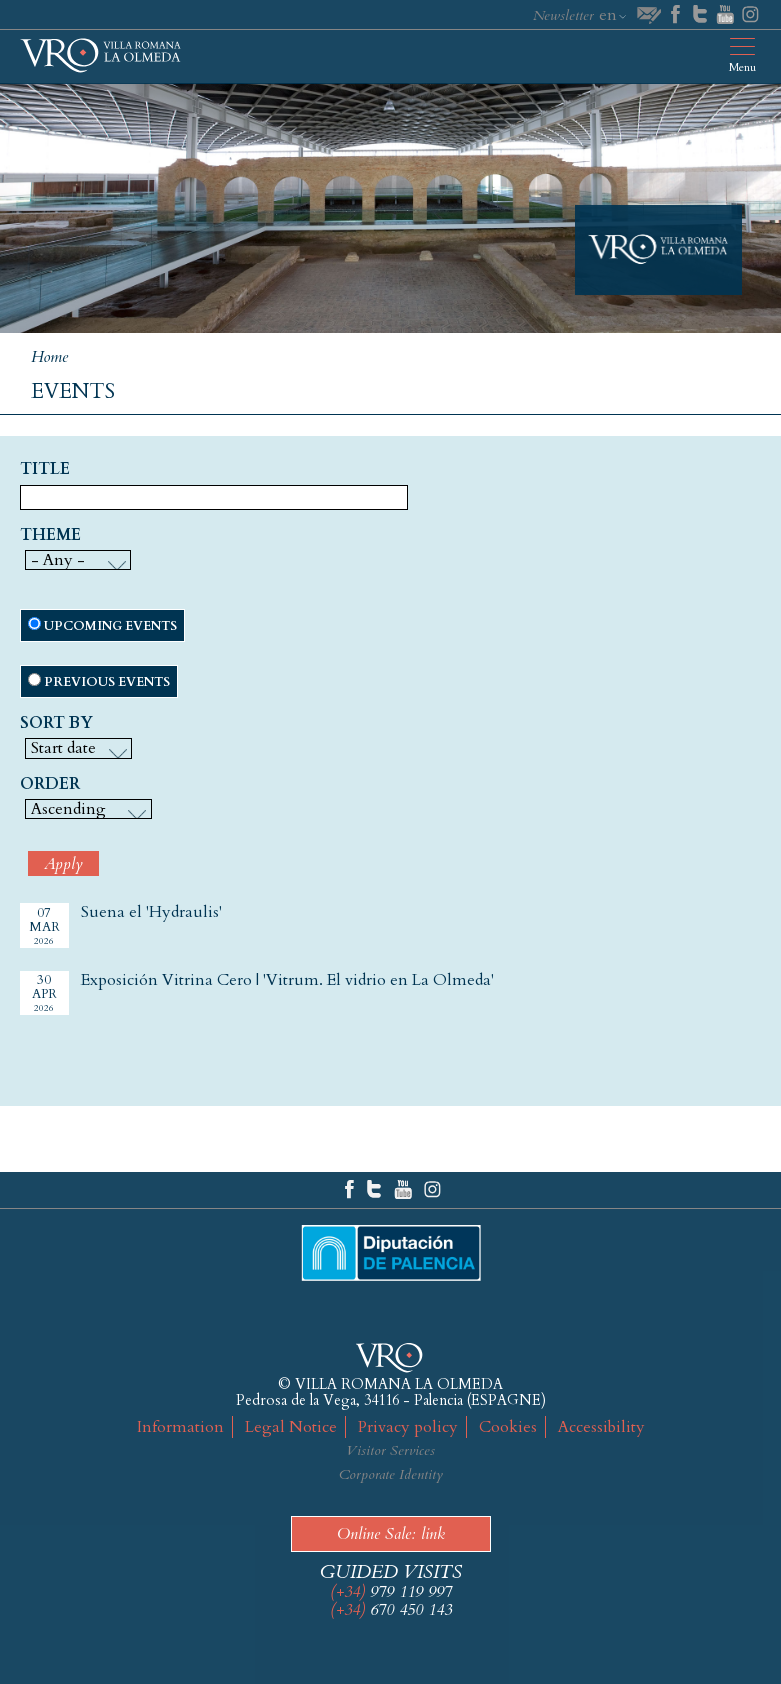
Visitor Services (390, 1450)
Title (45, 470)
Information (180, 1427)
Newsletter (563, 15)
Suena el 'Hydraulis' (151, 912)
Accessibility (601, 1427)
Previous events (107, 682)
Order (50, 785)
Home (49, 357)
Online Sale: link (391, 1534)
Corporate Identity (391, 1474)
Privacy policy (408, 1427)
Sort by (56, 724)
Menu (742, 67)
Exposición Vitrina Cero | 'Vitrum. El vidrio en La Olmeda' (287, 980)
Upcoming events (110, 626)
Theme (50, 536)
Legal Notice (291, 1427)
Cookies (508, 1427)
